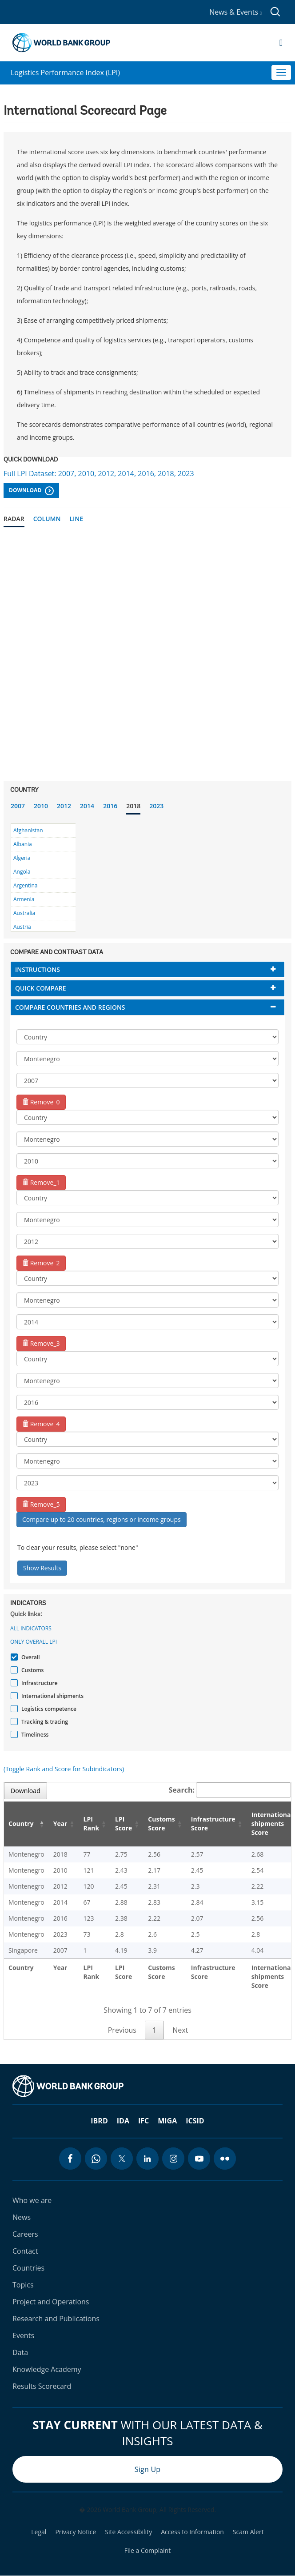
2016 (110, 806)
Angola (21, 871)
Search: (230, 1790)
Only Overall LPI (33, 1641)
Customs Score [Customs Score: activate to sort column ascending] (161, 1823)
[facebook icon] (70, 2158)
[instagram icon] (173, 2158)
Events (23, 2335)
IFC (143, 2120)
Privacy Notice (75, 2532)
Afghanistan (28, 830)
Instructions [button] (37, 969)
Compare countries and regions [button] (70, 1007)
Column (47, 518)
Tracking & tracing (43, 1721)
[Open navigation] (281, 42)
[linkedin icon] (147, 2158)
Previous (122, 2030)
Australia (24, 913)
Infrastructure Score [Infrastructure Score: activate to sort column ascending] (213, 1823)
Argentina (25, 885)
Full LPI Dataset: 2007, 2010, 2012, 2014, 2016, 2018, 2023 (99, 473)
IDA (123, 2120)
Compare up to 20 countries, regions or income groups (101, 1519)
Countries (28, 2268)
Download (31, 490)
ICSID (195, 2120)
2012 (64, 806)
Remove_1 (41, 1182)
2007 (18, 806)
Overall (29, 1657)
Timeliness (33, 1734)
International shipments (51, 1696)
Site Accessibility (128, 2532)
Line (76, 518)
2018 (133, 806)
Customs (31, 1670)
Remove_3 (41, 1343)
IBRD (99, 2120)
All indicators (31, 1628)
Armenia (23, 899)
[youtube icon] (199, 2158)
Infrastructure (38, 1683)
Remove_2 (41, 1263)
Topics (23, 2285)
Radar (14, 518)
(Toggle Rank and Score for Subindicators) (64, 1769)
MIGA (167, 2120)
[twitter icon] (122, 2158)
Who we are (32, 2200)
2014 (87, 806)
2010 (41, 806)
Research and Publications (56, 2318)
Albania (22, 844)
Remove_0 (41, 1102)
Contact (25, 2251)
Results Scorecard (41, 2386)
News (21, 2217)
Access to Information (192, 2532)
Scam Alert (248, 2532)
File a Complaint (147, 2550)
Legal (38, 2532)
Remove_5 (41, 1504)
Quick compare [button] (40, 988)
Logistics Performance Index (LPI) (65, 72)
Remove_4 (41, 1424)
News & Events (235, 12)
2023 (156, 806)
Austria (22, 927)
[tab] (147, 969)
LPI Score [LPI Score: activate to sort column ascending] (123, 1823)
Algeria (21, 858)
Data (20, 2352)
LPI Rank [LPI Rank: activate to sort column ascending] (91, 1823)
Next (180, 2030)
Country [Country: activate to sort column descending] (20, 1823)
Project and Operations (50, 2302)
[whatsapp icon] (96, 2158)
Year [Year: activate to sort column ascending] (60, 1823)
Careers (25, 2234)
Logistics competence (47, 1709)
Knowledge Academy (46, 2369)
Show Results (42, 1568)
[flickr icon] (225, 2158)
